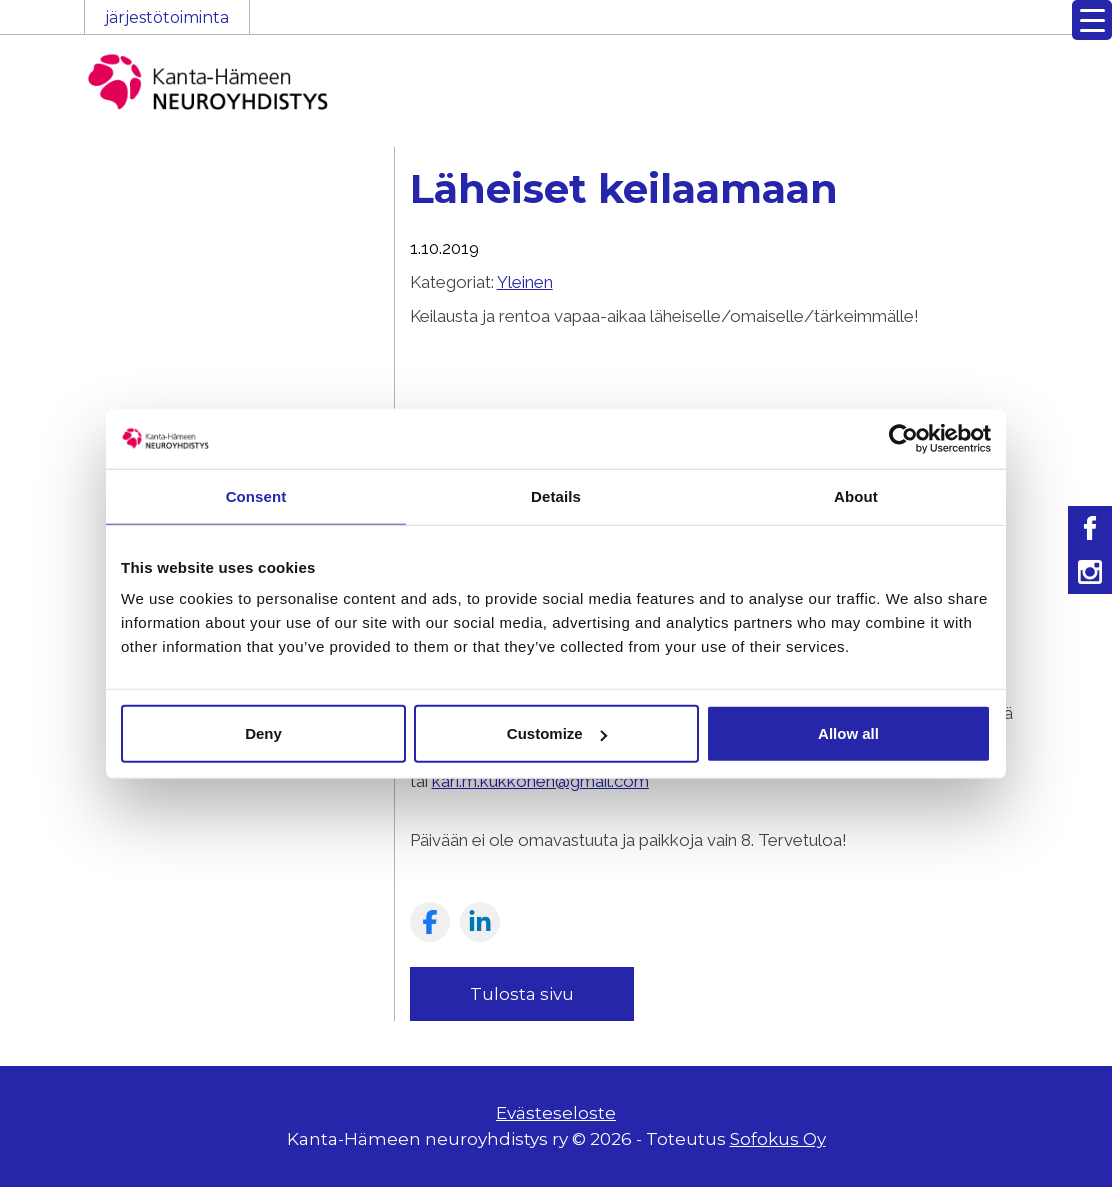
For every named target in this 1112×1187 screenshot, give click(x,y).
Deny (263, 733)
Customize (557, 733)
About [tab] (856, 495)
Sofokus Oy (778, 1139)
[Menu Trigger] (1092, 20)
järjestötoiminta (167, 17)
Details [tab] (556, 495)
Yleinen (525, 282)
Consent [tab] (256, 495)
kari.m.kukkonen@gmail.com (540, 781)
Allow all (848, 733)
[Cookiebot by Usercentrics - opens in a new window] (903, 438)
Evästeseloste (556, 1113)
